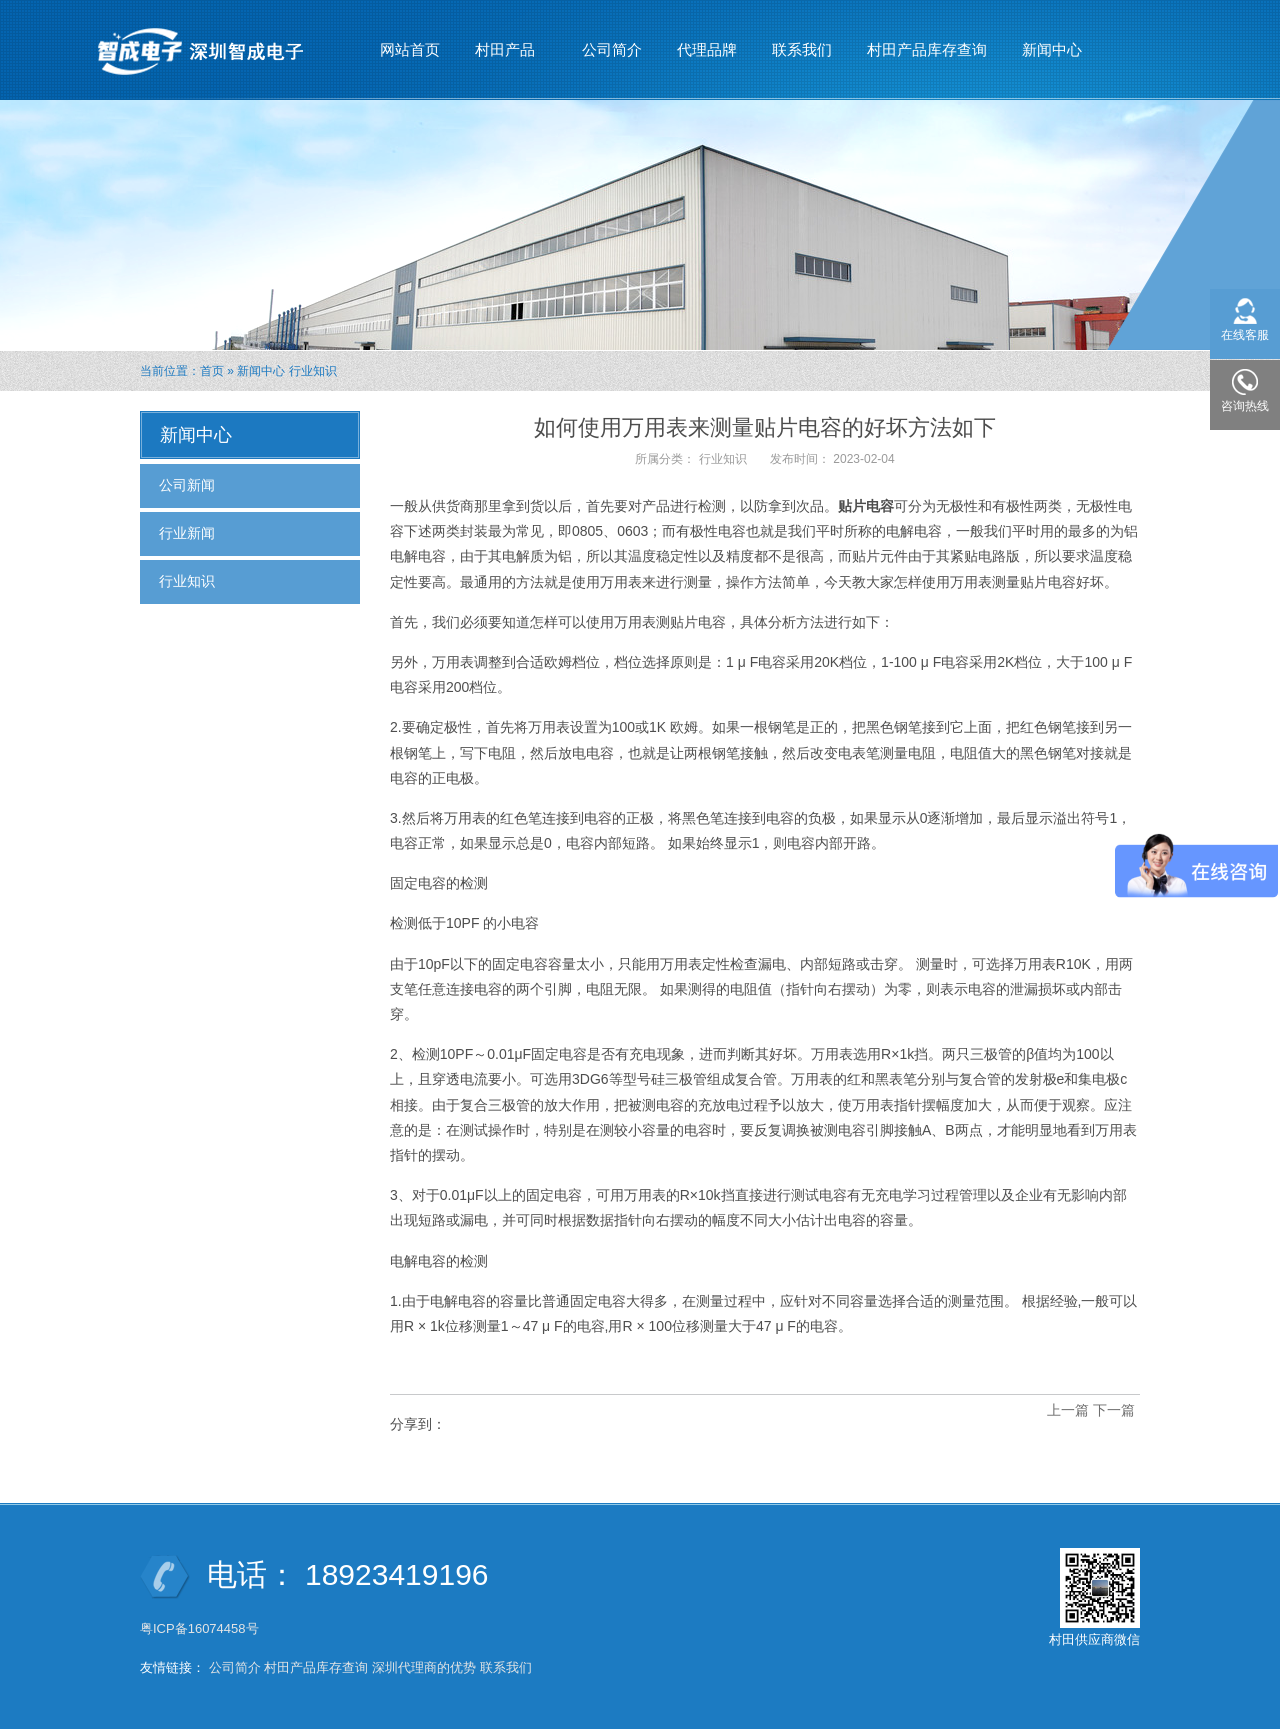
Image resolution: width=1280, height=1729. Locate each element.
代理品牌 (707, 49)
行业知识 (313, 371)
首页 (212, 371)
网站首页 (410, 49)
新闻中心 (1052, 41)
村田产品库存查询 (927, 49)
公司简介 (612, 49)
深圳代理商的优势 (424, 1667)
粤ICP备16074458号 (201, 1628)
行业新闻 (187, 533)
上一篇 (1068, 1410)
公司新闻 (187, 485)
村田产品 (505, 41)
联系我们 (802, 49)
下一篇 (1114, 1410)
